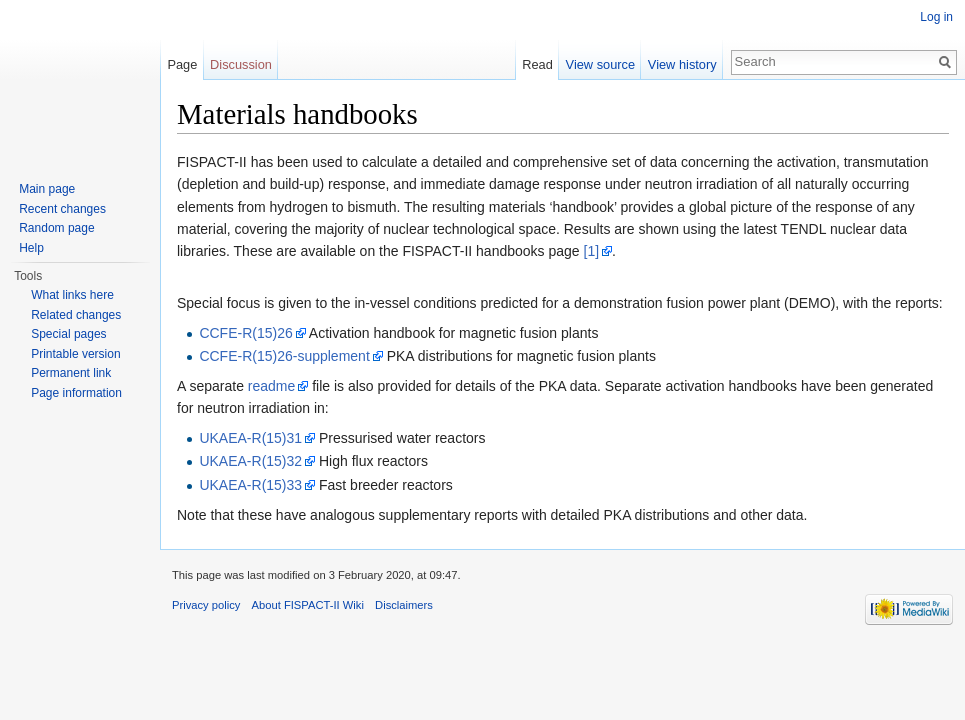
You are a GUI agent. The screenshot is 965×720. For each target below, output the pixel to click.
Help (31, 248)
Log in (936, 17)
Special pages (68, 334)
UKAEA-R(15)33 (250, 485)
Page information (76, 393)
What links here (72, 295)
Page (182, 64)
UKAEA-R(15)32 (250, 461)
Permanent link (71, 373)
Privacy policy (206, 605)
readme (271, 386)
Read (537, 64)
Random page (56, 228)
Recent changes (62, 209)
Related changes (76, 315)
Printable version (75, 354)
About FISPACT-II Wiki (308, 605)
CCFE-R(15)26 (245, 333)
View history (682, 64)
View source (600, 64)
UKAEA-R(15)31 (250, 438)
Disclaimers (404, 605)
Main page (47, 189)
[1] (592, 251)
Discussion (241, 64)
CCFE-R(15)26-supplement (284, 356)
